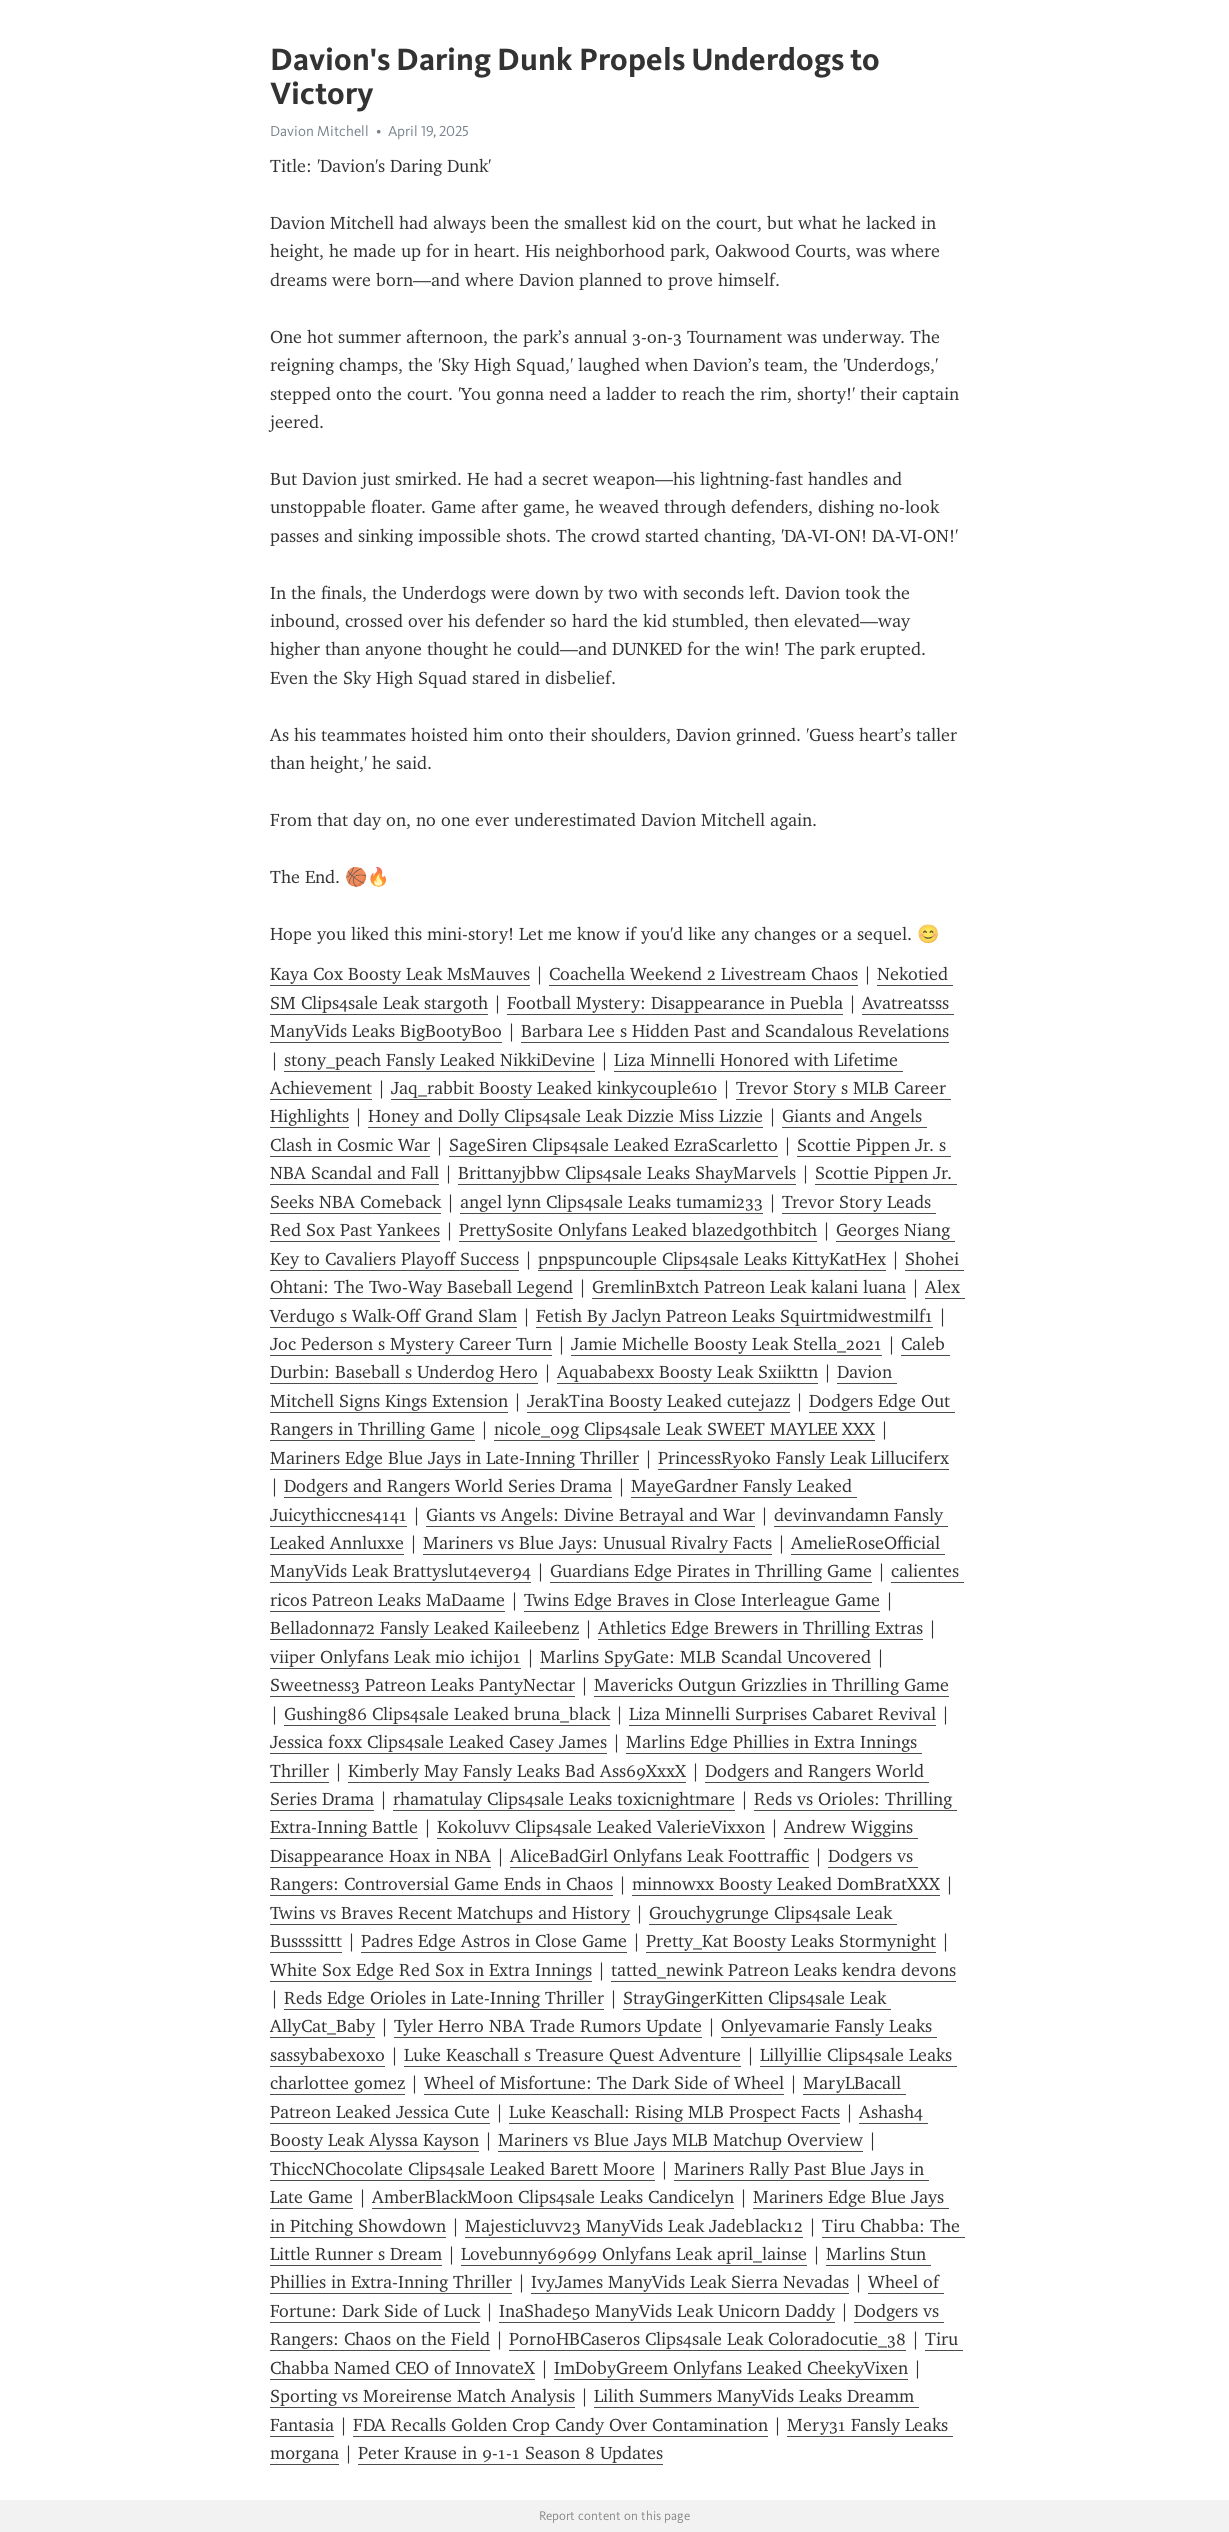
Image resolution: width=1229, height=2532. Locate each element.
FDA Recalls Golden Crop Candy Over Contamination (560, 2425)
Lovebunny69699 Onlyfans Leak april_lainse (634, 2254)
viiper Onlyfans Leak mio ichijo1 (395, 1657)
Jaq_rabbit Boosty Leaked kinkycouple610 (554, 1088)
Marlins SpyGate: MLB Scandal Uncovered (705, 1657)
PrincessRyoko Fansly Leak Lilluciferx (803, 1458)
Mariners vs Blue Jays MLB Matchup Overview (680, 2140)
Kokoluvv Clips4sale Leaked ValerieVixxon (601, 1827)
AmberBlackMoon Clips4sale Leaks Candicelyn (553, 2197)
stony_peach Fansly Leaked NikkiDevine (439, 1060)
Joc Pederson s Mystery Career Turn (411, 1344)
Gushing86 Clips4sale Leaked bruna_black (447, 1714)
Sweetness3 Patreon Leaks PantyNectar (422, 1685)
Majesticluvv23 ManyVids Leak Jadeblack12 (634, 2226)
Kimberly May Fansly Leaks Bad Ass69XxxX (517, 1771)
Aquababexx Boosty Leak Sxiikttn (687, 1372)
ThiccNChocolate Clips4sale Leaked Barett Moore (462, 2169)
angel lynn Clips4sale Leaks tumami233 (611, 1202)
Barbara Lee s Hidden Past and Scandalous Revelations (735, 1031)
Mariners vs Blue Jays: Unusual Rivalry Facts (597, 1543)
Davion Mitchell (319, 131)
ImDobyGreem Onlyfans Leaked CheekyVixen (731, 2368)
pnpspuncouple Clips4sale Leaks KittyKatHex (712, 1259)
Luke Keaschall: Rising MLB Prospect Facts (674, 2112)
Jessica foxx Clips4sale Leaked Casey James (438, 1742)
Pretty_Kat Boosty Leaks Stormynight (791, 1941)
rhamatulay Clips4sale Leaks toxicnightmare (564, 1799)
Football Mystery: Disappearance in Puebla (675, 1003)
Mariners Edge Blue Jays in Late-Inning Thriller (454, 1458)
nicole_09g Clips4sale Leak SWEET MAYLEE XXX (684, 1429)
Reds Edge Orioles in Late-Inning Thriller (444, 1998)
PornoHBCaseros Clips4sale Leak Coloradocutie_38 (707, 2339)
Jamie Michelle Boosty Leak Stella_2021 (726, 1344)
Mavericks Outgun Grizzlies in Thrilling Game (771, 1685)
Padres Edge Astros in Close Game (494, 1941)
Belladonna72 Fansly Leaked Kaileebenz (424, 1628)
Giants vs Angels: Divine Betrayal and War (590, 1515)
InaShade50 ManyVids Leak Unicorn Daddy (667, 2311)
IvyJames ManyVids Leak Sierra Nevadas (690, 2282)
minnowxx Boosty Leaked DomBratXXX (786, 1884)
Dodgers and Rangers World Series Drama (448, 1486)
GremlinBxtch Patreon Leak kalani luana (749, 1287)
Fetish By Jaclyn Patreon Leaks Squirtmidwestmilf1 (734, 1316)
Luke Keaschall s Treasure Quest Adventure (572, 2055)
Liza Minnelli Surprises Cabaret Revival (782, 1714)
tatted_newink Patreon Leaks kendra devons (783, 1970)
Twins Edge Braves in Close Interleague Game (702, 1600)
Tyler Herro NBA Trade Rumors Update (548, 2026)
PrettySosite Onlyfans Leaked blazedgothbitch (638, 1230)
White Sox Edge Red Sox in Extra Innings (431, 1970)
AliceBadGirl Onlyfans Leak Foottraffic (659, 1856)
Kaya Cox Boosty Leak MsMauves (400, 974)
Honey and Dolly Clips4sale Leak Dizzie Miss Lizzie (565, 1116)
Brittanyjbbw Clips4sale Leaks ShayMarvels (627, 1173)
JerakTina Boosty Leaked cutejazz (658, 1401)
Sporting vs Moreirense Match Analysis (422, 2396)
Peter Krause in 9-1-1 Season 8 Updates (510, 2453)
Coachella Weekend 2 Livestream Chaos (703, 974)
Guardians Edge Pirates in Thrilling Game (711, 1571)
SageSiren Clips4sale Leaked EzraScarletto (613, 1145)
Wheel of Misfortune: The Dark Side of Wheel (604, 2083)
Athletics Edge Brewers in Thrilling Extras (760, 1628)
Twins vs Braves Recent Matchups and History (450, 1913)
